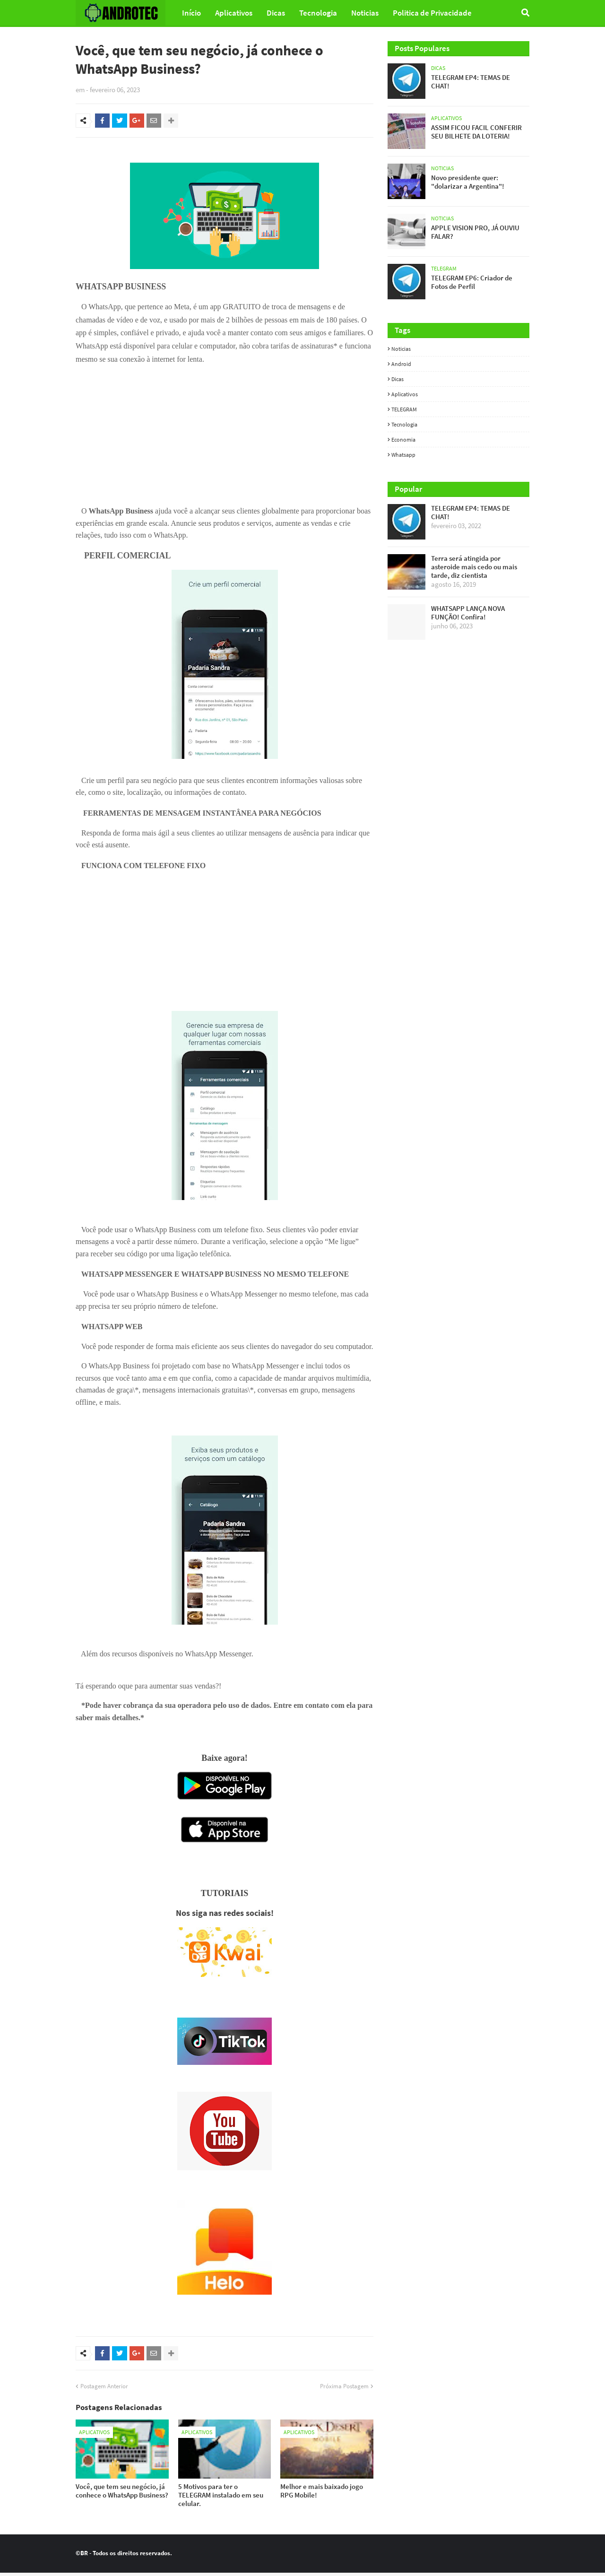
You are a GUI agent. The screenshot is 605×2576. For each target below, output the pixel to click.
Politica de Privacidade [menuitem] (432, 13)
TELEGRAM (404, 409)
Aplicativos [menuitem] (233, 13)
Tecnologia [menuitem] (318, 13)
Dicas (397, 379)
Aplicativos (404, 394)
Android (401, 363)
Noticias (401, 348)
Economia (403, 439)
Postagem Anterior (104, 2389)
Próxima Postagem (344, 2389)
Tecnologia (404, 424)
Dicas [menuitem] (276, 13)
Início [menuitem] (191, 13)
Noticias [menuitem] (365, 13)
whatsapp (403, 454)
